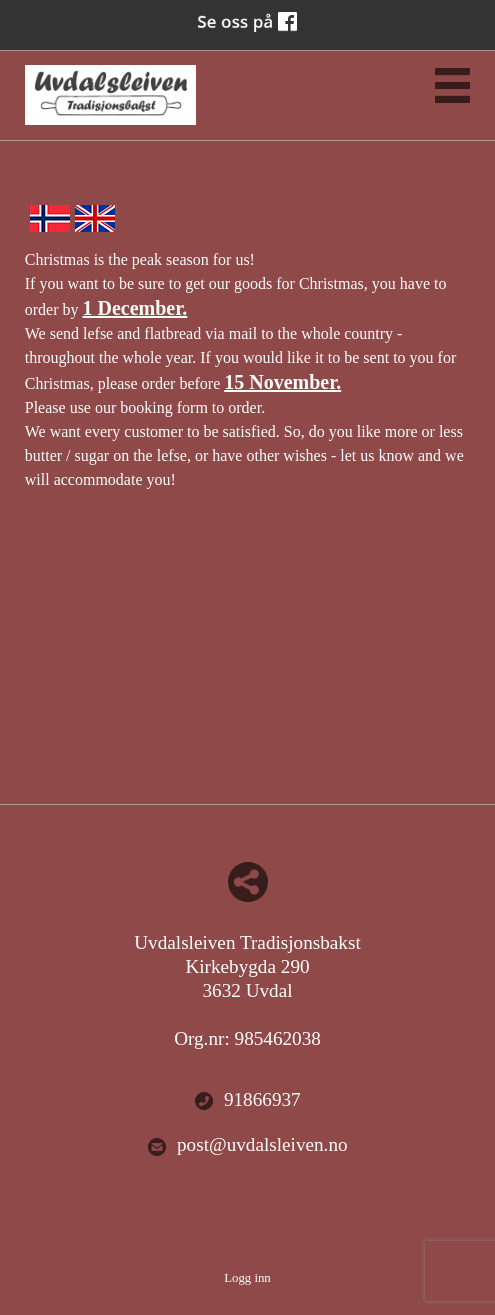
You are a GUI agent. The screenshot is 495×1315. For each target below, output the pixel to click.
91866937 (247, 1100)
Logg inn (247, 1278)
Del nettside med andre (248, 882)
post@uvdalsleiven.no (247, 1145)
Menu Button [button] (452, 85)
